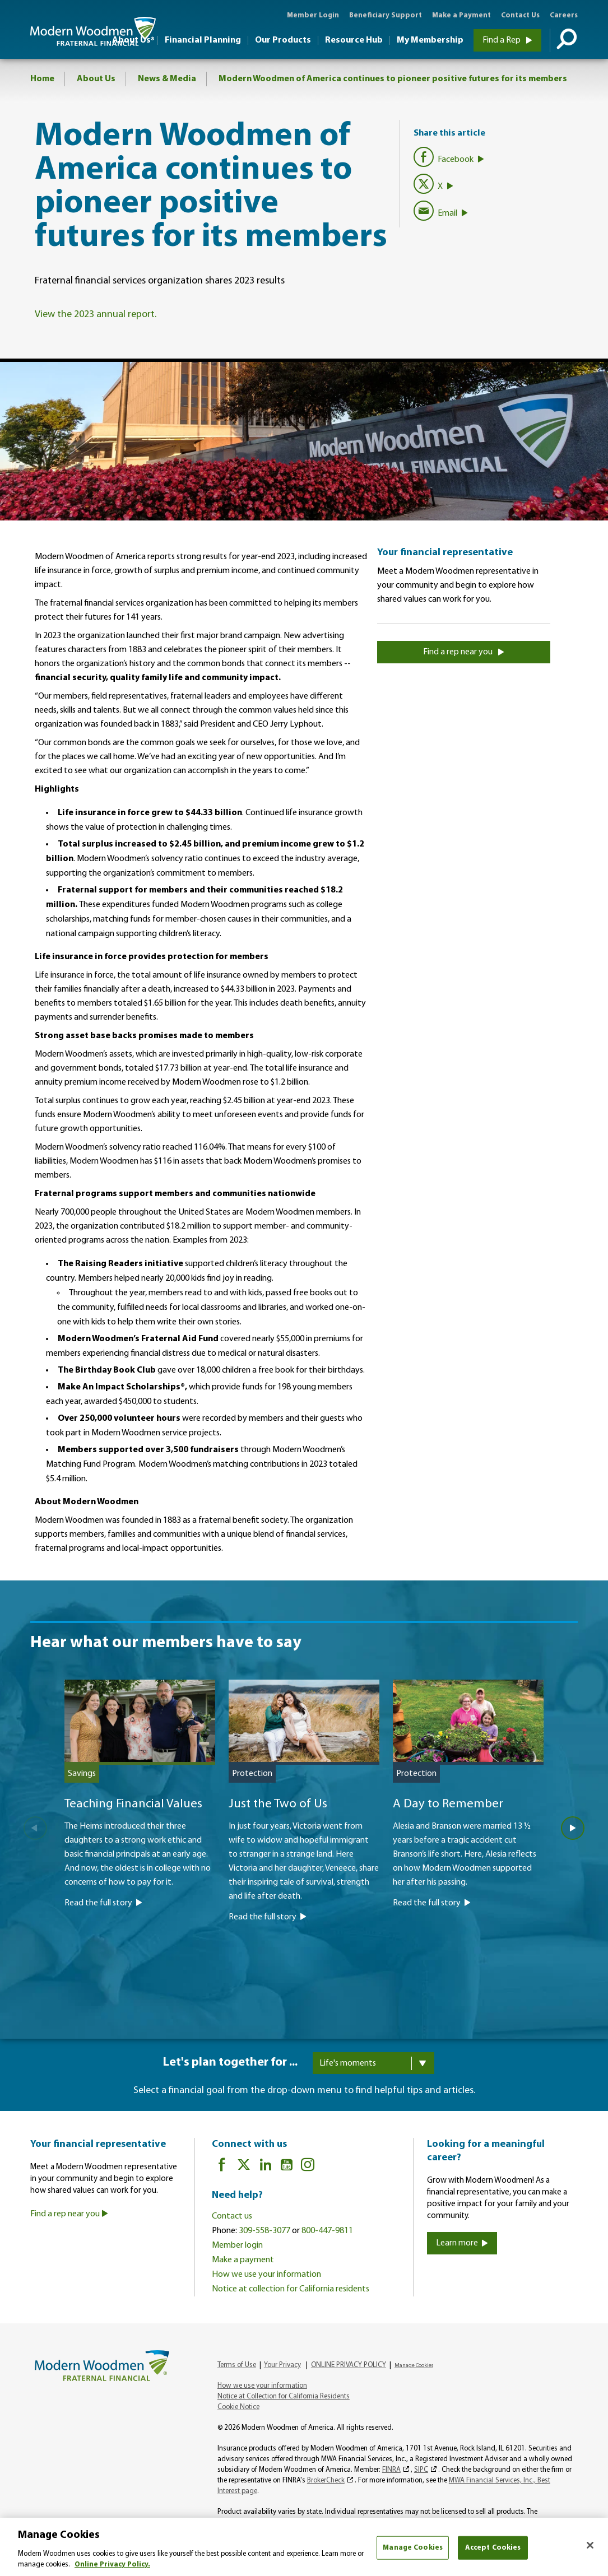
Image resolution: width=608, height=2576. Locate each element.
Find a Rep (507, 40)
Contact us (232, 2216)
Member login (237, 2245)
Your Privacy (282, 2365)
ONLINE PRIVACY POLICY (348, 2365)
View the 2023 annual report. (95, 314)
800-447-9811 (327, 2230)
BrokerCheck (326, 2480)
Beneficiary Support (385, 15)
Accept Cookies (493, 2547)
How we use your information (266, 2274)
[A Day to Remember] (468, 1832)
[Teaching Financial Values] (139, 1832)
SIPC (421, 2469)
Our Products (283, 40)
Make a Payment (461, 15)
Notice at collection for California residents (290, 2289)
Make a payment (243, 2260)
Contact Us (520, 15)
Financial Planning (203, 40)
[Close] (590, 2545)
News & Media (167, 79)
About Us (96, 79)
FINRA (391, 2469)
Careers (564, 15)
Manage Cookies (413, 2366)
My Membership (430, 40)
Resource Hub (354, 40)
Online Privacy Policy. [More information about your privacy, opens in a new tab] (112, 2564)
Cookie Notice (238, 2407)
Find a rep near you (463, 652)
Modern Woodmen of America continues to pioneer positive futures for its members (393, 79)
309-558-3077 (264, 2230)
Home (42, 79)
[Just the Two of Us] (304, 1839)
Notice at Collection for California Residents (283, 2396)
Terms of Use (236, 2365)
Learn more (462, 2243)
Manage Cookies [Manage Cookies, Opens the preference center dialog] (413, 2547)
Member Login (313, 15)
